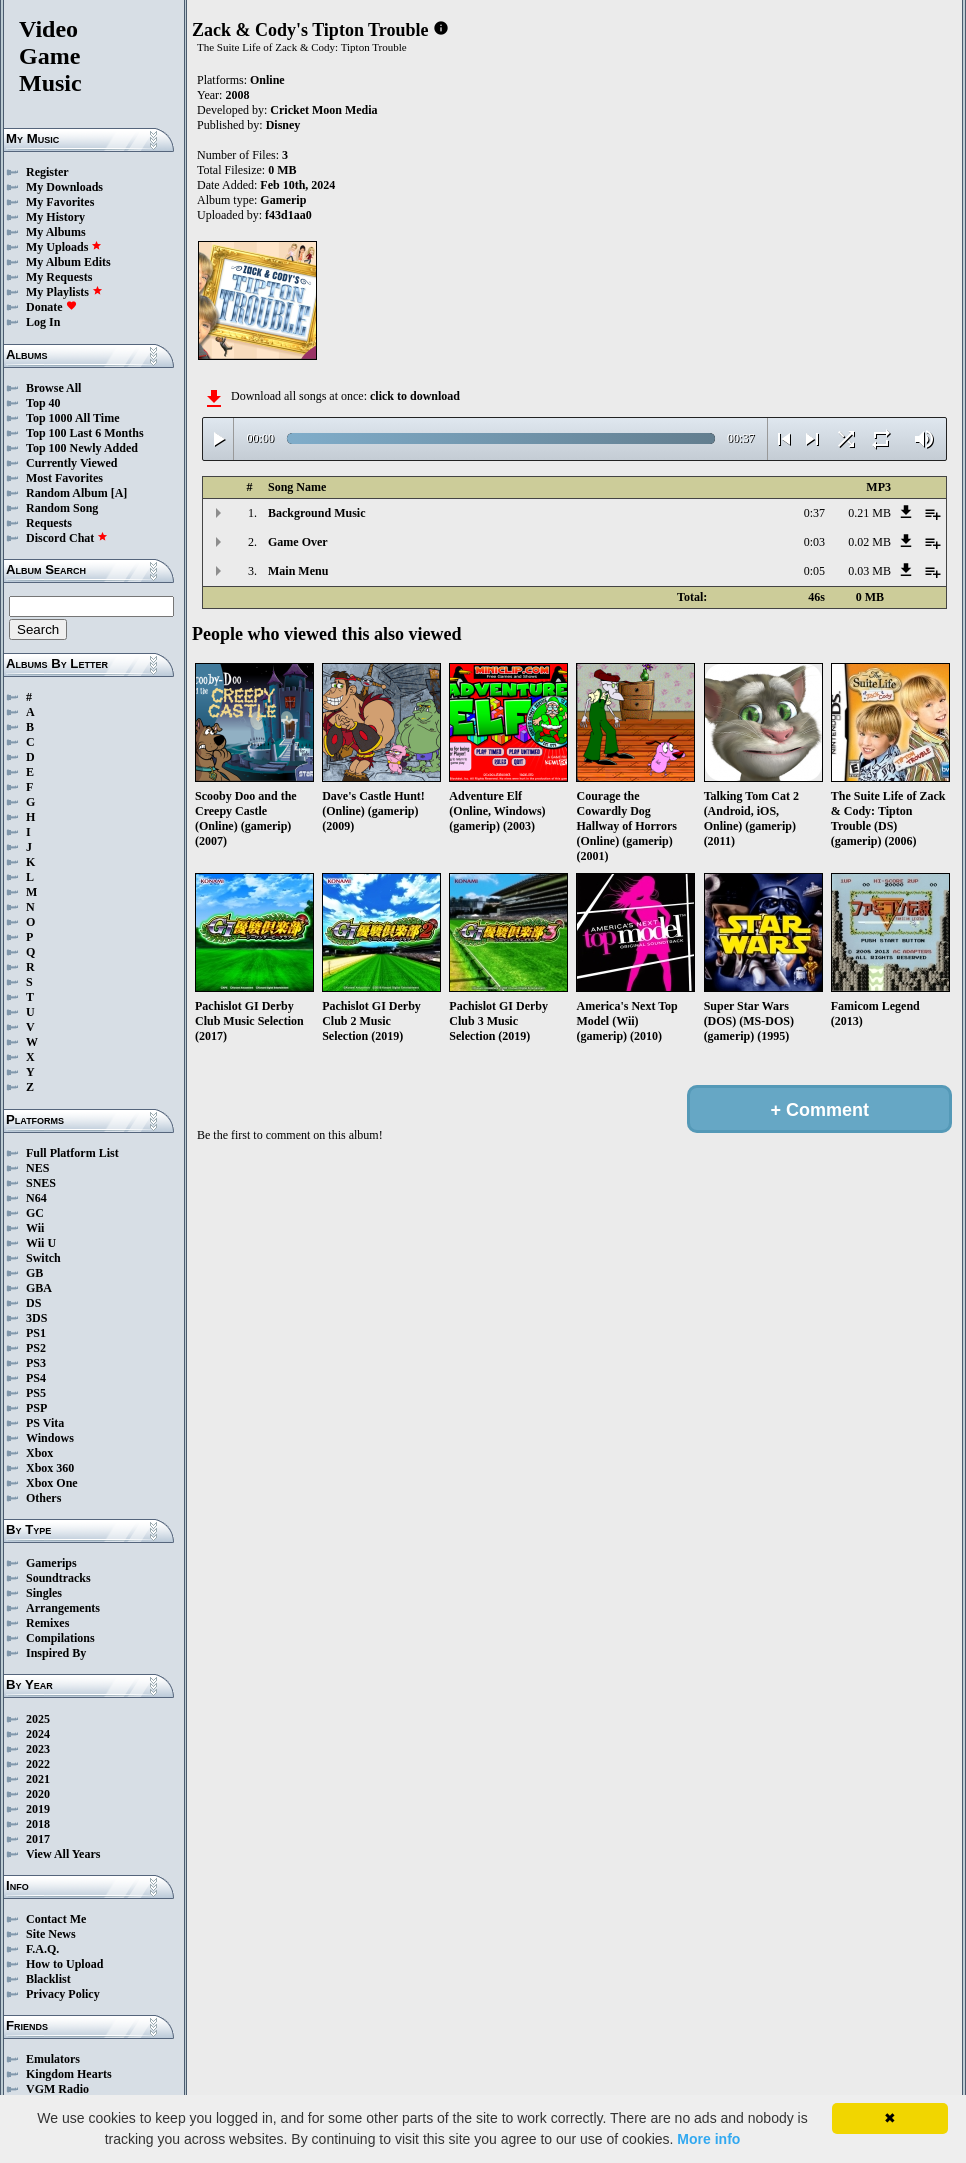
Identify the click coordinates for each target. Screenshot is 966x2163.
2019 (38, 1809)
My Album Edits (68, 262)
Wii (35, 1228)
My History (55, 217)
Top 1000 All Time (72, 418)
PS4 (36, 1378)
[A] (119, 493)
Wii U (41, 1243)
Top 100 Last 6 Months (85, 433)
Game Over (298, 542)
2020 (38, 1794)
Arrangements (63, 1608)
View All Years (63, 1854)
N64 (36, 1198)
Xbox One (52, 1483)
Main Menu (298, 571)
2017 (38, 1839)
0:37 (814, 513)
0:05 (814, 571)
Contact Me (56, 1919)
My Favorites (60, 202)
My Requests (59, 277)
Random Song (62, 508)
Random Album (67, 493)
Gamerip (283, 200)
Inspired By (56, 1653)
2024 (38, 1734)
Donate (51, 307)
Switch (43, 1258)
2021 (38, 1779)
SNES (41, 1183)
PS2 (36, 1348)
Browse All (53, 388)
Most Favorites (64, 478)
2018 (38, 1824)
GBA (39, 1288)
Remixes (47, 1623)
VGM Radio (57, 2089)
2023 (38, 1749)
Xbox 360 (50, 1468)
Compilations (60, 1638)
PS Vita (45, 1423)
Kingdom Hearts (69, 2074)
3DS (36, 1318)
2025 (38, 1719)
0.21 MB (869, 513)
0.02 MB (869, 542)
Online (267, 80)
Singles (44, 1593)
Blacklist (48, 1979)
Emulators (53, 2059)
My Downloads (64, 187)
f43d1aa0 (288, 215)
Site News (51, 1934)
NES (37, 1168)
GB (34, 1273)
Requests (49, 523)
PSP (36, 1408)
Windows (50, 1438)
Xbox (39, 1453)
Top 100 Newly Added (82, 448)
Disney (283, 125)
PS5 (36, 1393)
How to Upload (64, 1964)
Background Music (316, 513)
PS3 (36, 1363)
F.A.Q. (42, 1949)
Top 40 (43, 403)
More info (708, 2139)
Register (47, 172)
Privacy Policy (63, 1994)
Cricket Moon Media (323, 110)
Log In (43, 322)
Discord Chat (67, 538)
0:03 (814, 542)
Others (43, 1498)
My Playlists (64, 292)
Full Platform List (72, 1153)
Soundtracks (58, 1578)
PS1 (36, 1333)
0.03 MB (869, 571)
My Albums (56, 232)
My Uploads (64, 247)
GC (35, 1213)
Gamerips (51, 1563)
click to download (415, 396)
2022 (38, 1764)
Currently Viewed (71, 463)
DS (33, 1303)
